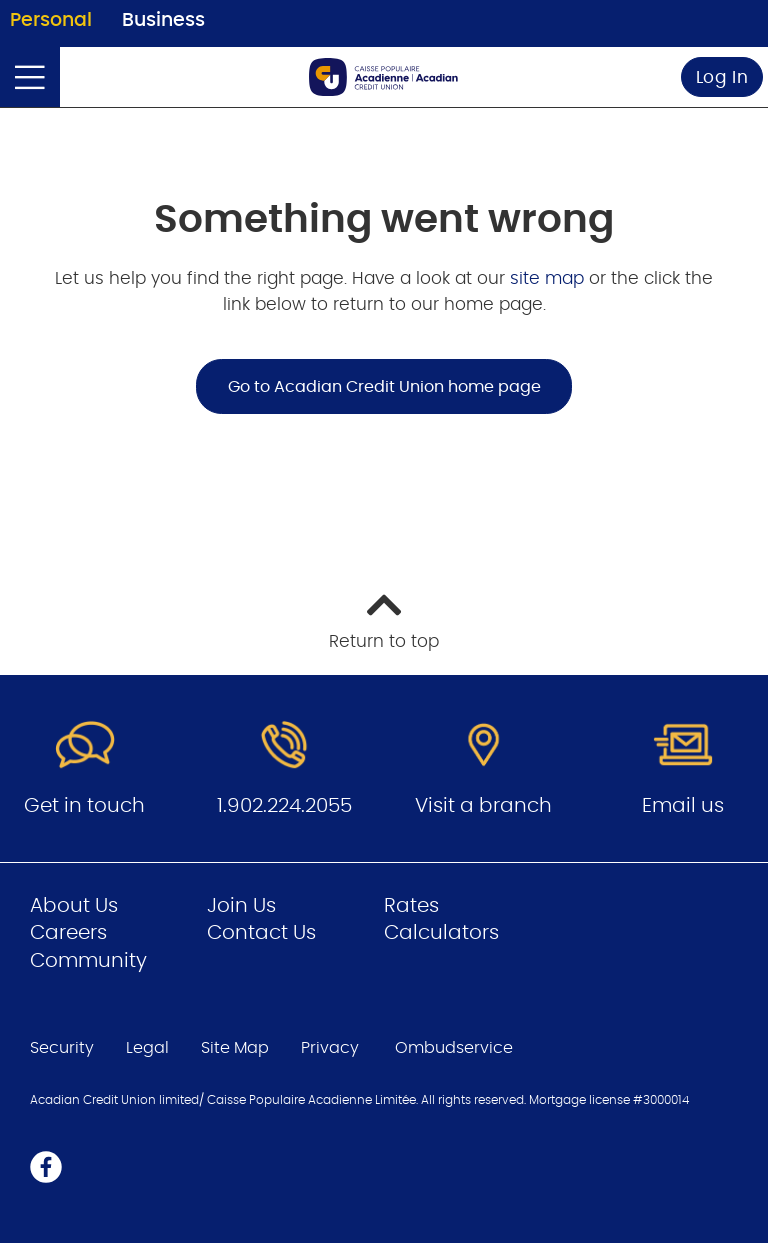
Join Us (241, 906)
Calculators (441, 933)
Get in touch (84, 806)
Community (88, 961)
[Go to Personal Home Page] (384, 77)
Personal (51, 20)
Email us (683, 806)
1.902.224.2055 (284, 806)
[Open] (30, 77)
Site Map (235, 1048)
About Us (74, 906)
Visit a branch (483, 806)
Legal (147, 1048)
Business (163, 20)
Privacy (330, 1048)
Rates (411, 906)
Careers (68, 933)
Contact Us (261, 933)
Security (62, 1048)
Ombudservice (456, 1048)
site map (549, 278)
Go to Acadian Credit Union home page (384, 387)
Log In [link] (722, 77)
